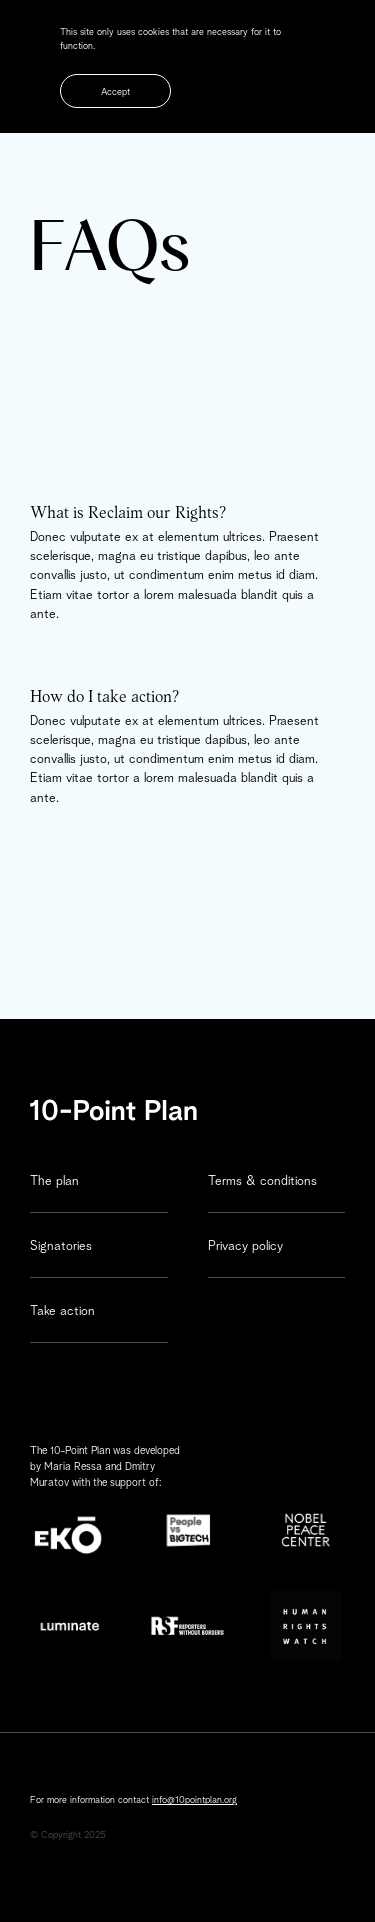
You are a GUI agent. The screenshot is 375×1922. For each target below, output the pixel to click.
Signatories (61, 1246)
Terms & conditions (262, 1181)
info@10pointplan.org (194, 1800)
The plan (54, 1181)
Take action (62, 1311)
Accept (115, 92)
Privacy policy (245, 1246)
